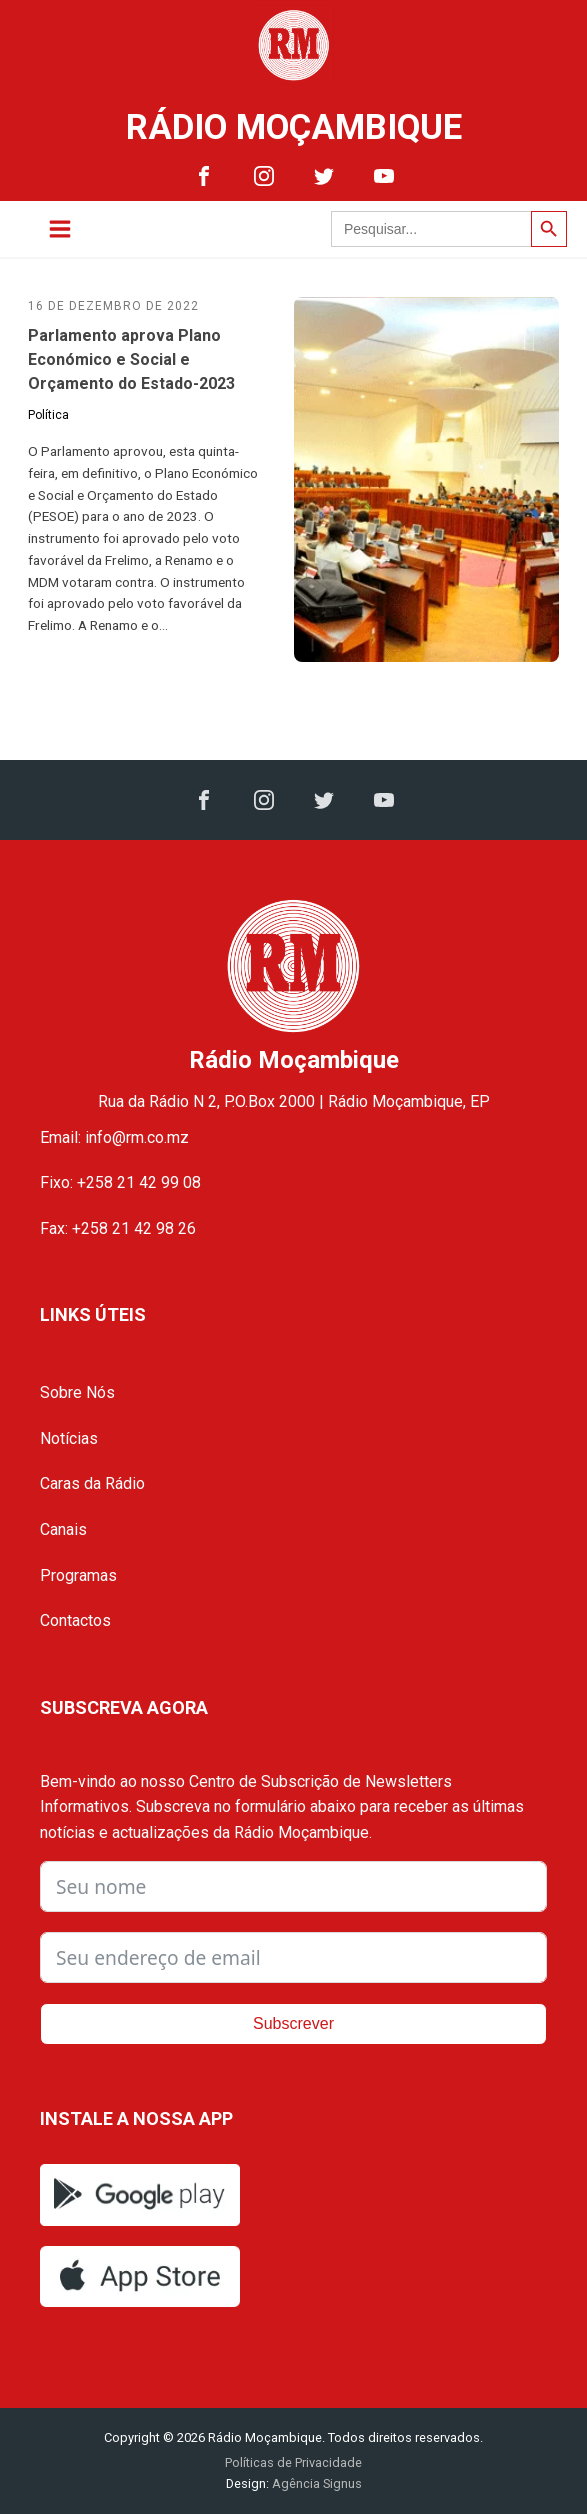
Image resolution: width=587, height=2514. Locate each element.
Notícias (69, 1438)
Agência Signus (315, 2483)
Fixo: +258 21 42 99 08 (120, 1182)
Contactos (75, 1620)
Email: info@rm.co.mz (114, 1137)
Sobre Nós (77, 1392)
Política (48, 415)
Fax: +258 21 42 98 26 (118, 1228)
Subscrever (293, 2023)
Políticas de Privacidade (293, 2462)
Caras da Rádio (92, 1483)
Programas (78, 1575)
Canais (63, 1529)
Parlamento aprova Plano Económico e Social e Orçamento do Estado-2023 (131, 359)
